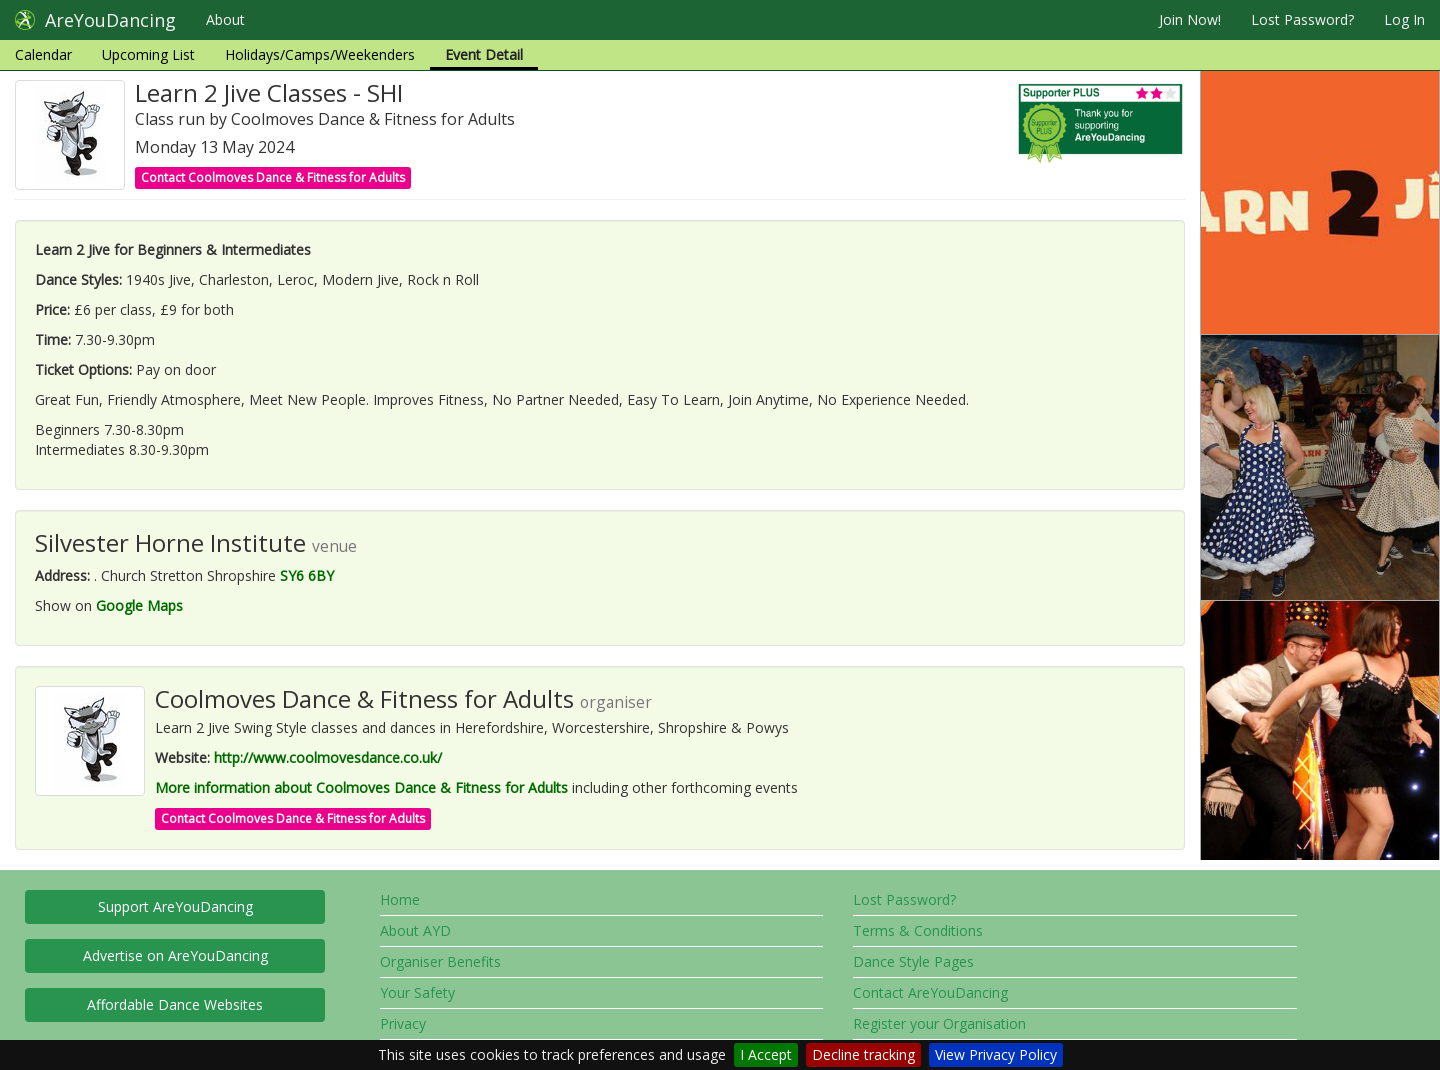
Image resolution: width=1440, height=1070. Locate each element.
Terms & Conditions (918, 930)
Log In (1404, 19)
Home (400, 899)
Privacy (403, 1023)
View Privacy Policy (996, 1054)
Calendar (43, 54)
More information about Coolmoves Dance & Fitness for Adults (361, 787)
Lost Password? (1302, 19)
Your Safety (417, 992)
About (225, 19)
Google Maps (139, 605)
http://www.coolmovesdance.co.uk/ (328, 757)
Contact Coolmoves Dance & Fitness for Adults (273, 177)
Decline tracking (863, 1054)
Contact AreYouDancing (930, 992)
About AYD (415, 930)
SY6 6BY (307, 575)
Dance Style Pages (913, 961)
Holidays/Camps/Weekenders (320, 54)
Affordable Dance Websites (175, 1004)
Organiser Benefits (440, 961)
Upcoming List (148, 54)
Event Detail (484, 54)
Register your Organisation (939, 1023)
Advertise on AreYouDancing (175, 955)
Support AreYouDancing (175, 906)
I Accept (766, 1054)
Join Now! (1190, 19)
